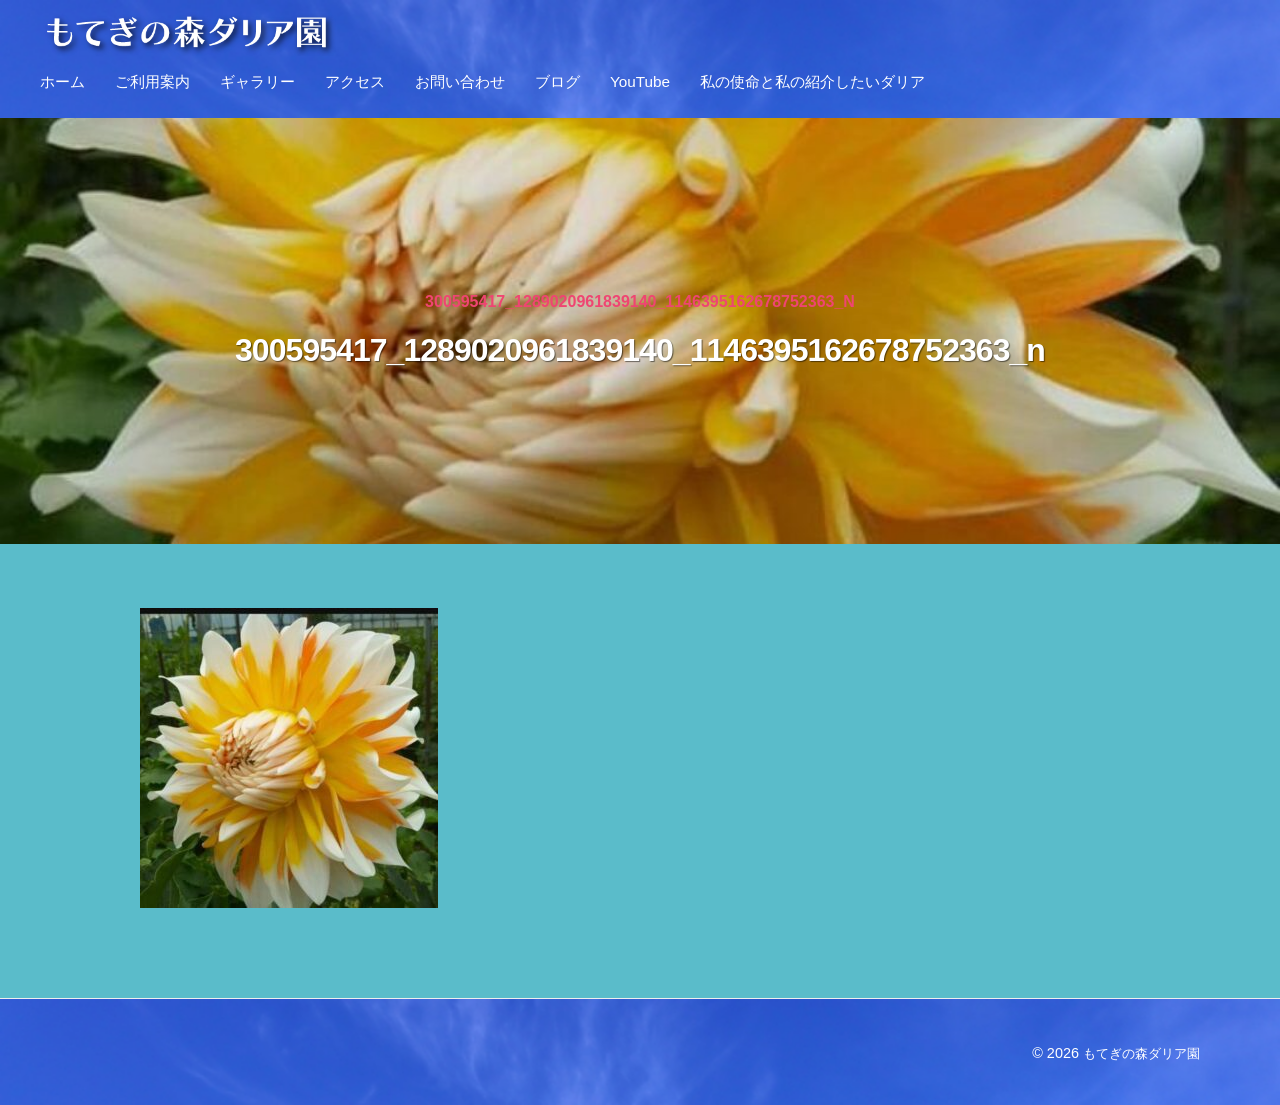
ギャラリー (257, 81)
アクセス (355, 81)
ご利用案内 (152, 81)
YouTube (640, 81)
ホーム (62, 81)
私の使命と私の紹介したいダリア (812, 81)
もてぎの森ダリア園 (1137, 1053)
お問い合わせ (460, 81)
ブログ (557, 81)
